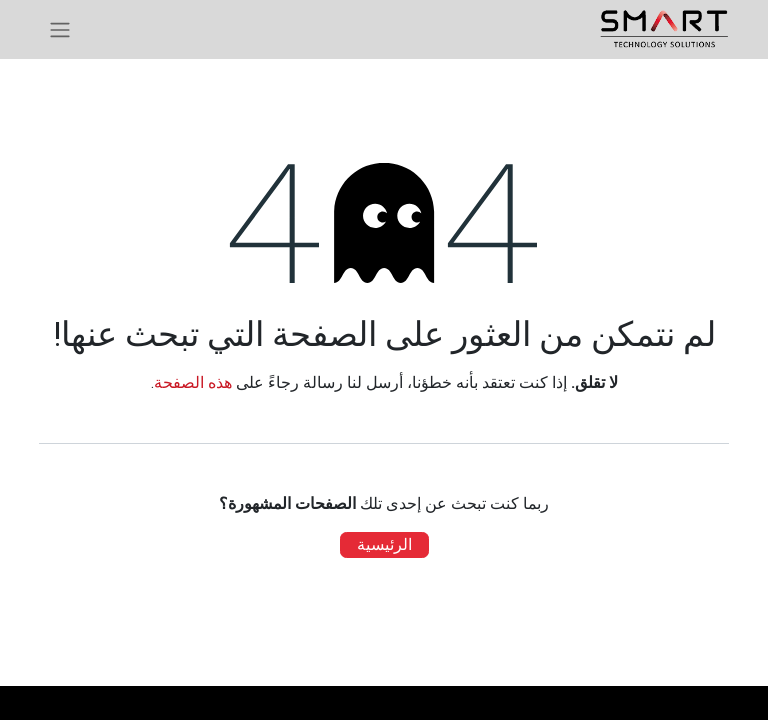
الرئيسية (384, 544)
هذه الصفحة (193, 382)
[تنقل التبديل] (60, 29)
